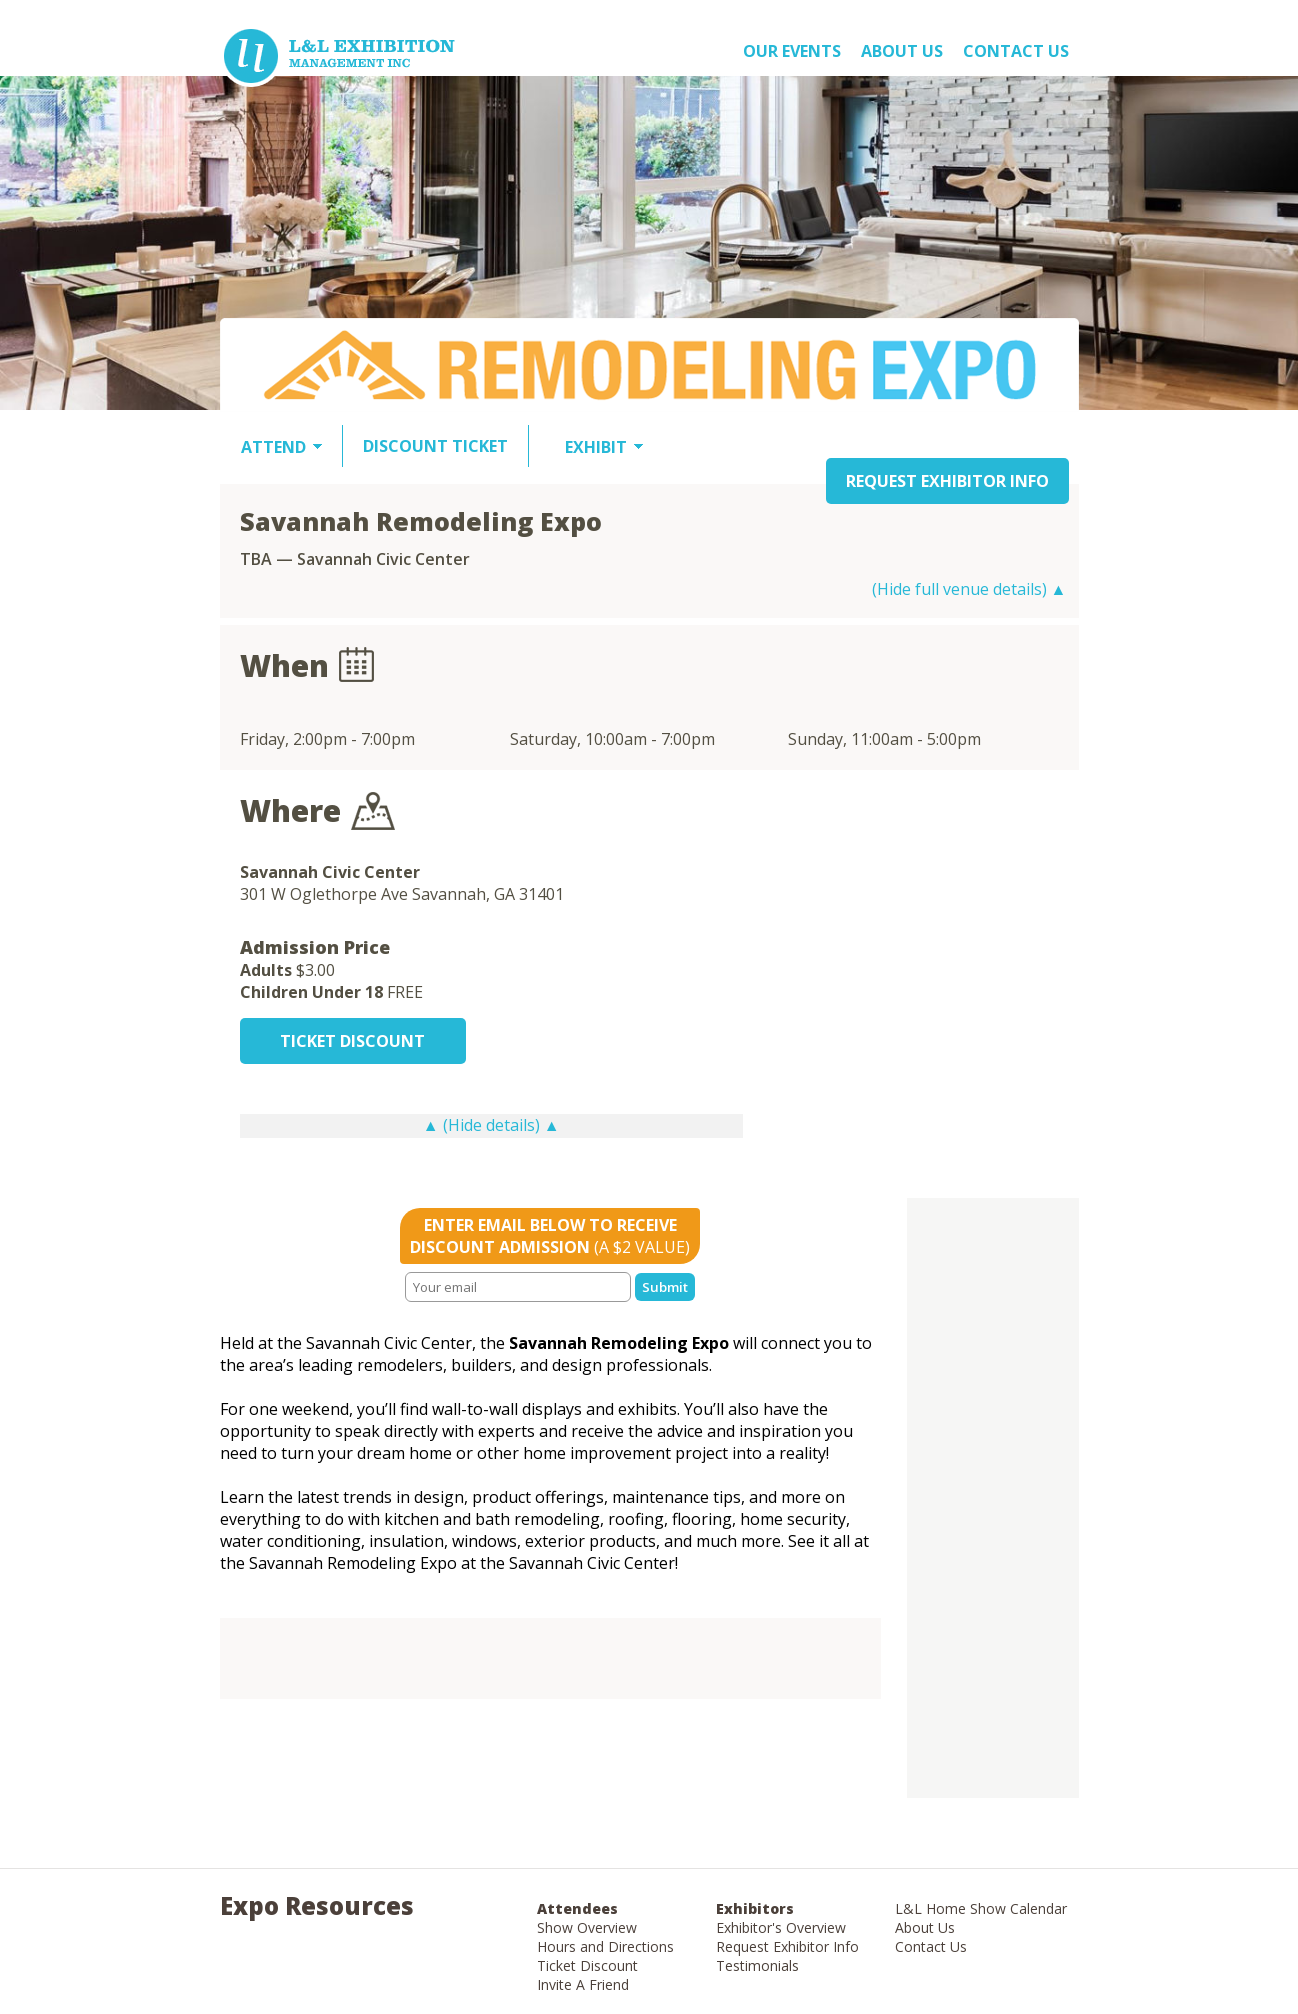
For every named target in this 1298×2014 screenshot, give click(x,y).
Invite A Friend (583, 1984)
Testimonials (757, 1965)
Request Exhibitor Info (787, 1946)
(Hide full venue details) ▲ (969, 589)
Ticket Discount (587, 1965)
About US (902, 51)
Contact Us (1016, 51)
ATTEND (273, 447)
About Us (925, 1927)
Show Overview (587, 1927)
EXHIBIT (596, 447)
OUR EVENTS (792, 51)
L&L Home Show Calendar (981, 1908)
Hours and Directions (605, 1946)
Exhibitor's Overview (781, 1927)
